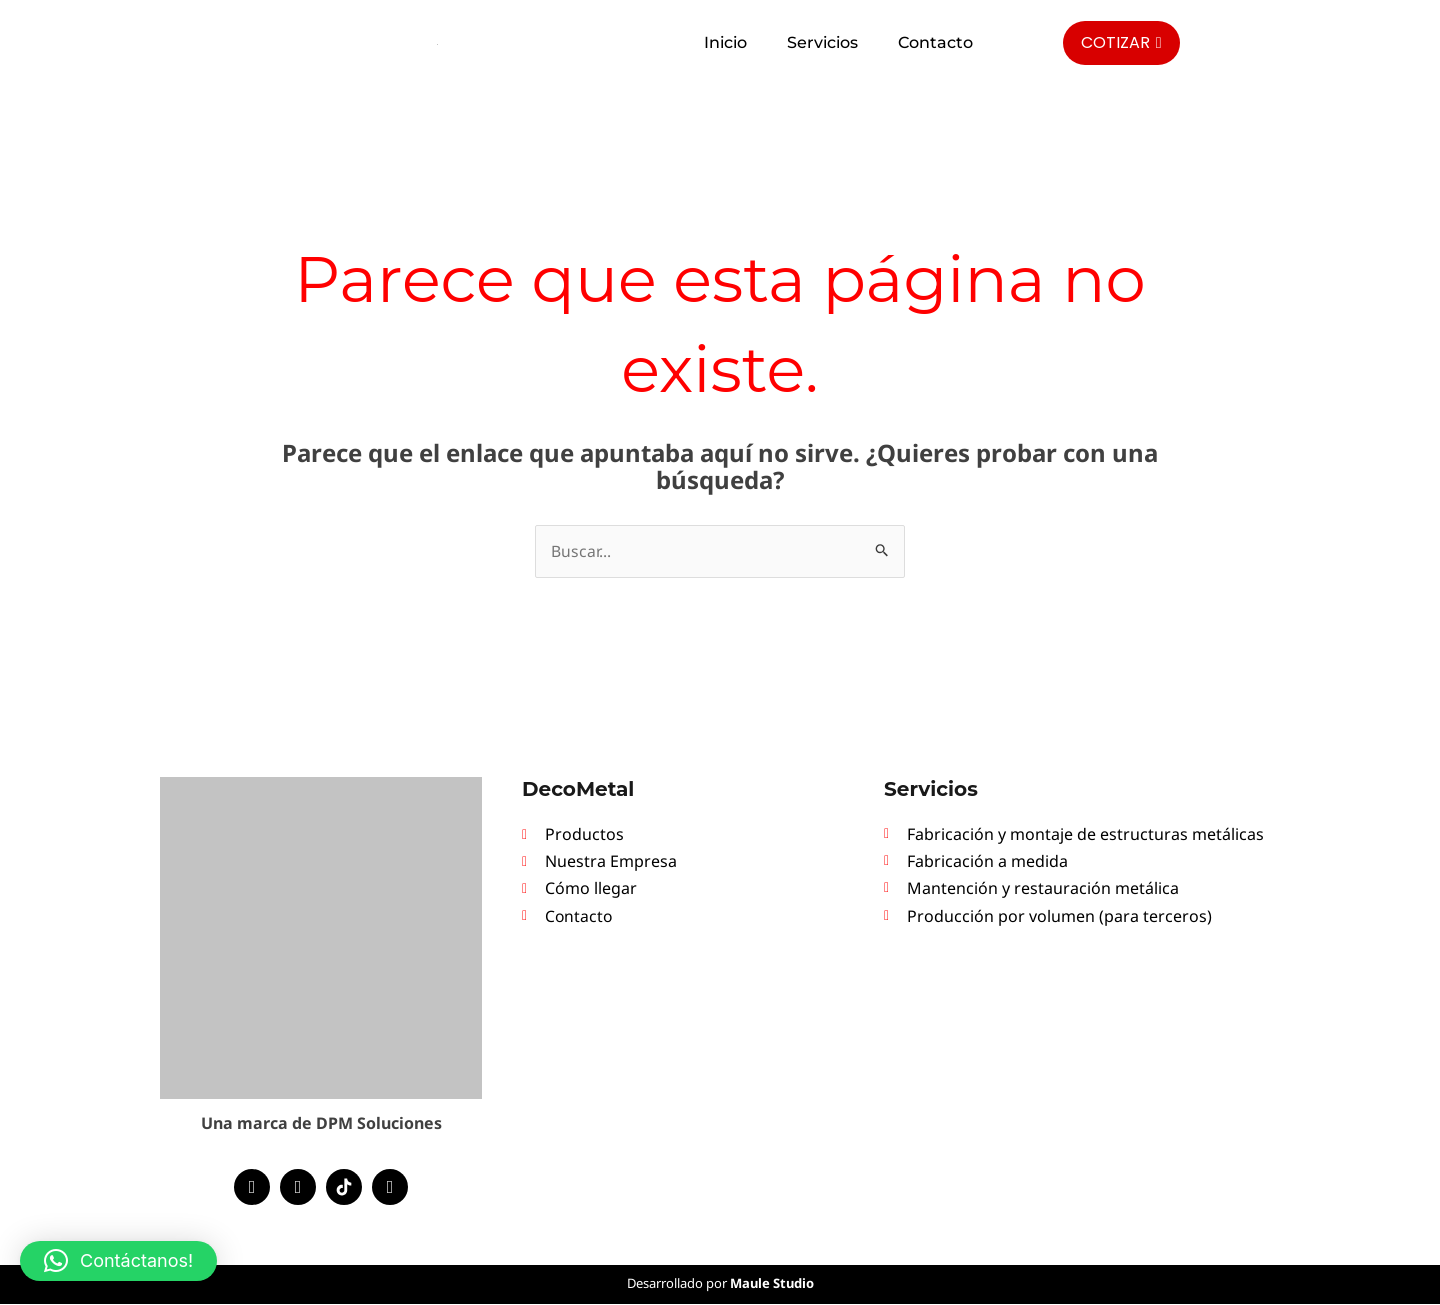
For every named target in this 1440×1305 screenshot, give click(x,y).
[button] (118, 1261)
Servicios (822, 42)
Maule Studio (772, 1284)
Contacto (935, 42)
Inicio (725, 42)
